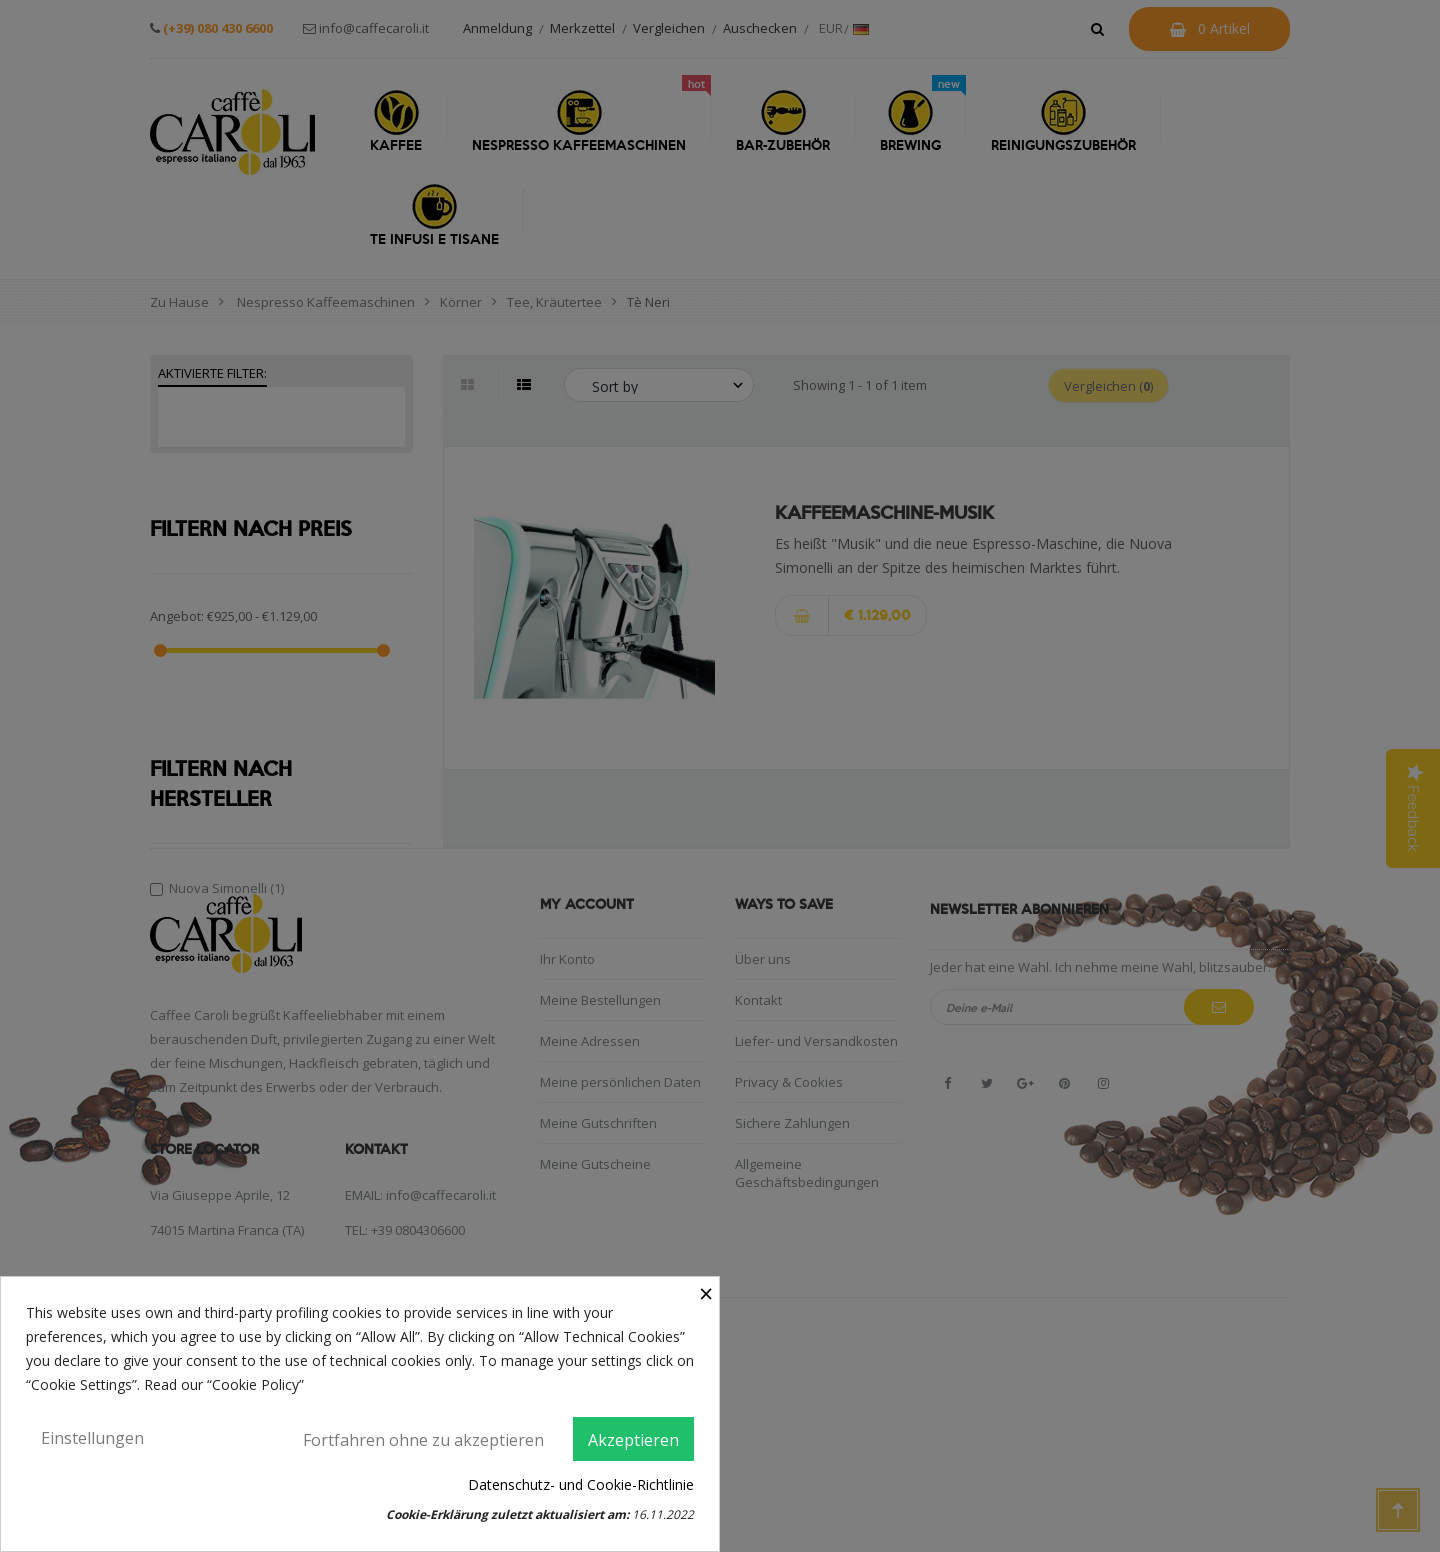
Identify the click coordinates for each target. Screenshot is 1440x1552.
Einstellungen (92, 1438)
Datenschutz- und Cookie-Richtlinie (581, 1484)
